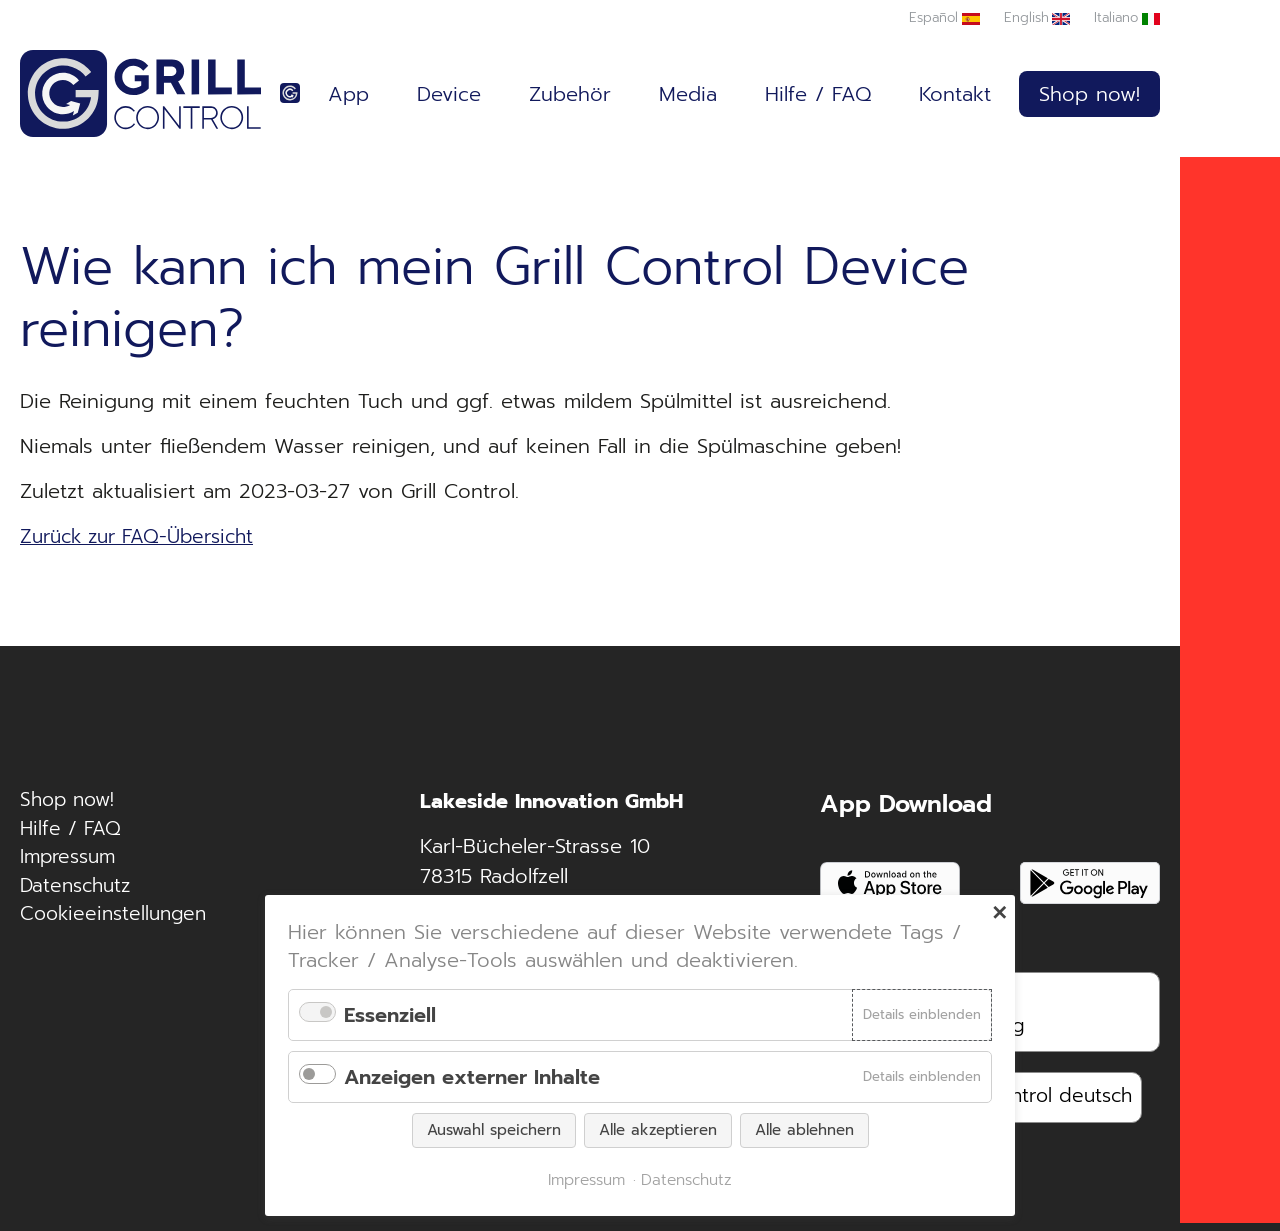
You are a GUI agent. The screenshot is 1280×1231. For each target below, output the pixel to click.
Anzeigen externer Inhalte (472, 1077)
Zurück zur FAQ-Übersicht (145, 539)
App (348, 95)
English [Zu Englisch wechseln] (1023, 17)
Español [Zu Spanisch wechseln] (928, 17)
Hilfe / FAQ (818, 95)
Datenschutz (78, 894)
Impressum (71, 864)
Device (449, 95)
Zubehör (570, 95)
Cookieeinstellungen (117, 924)
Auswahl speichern (494, 1130)
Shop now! (1089, 95)
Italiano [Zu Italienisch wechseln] (1114, 17)
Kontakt (955, 95)
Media (688, 95)
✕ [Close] (999, 913)
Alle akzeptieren (658, 1130)
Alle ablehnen (804, 1130)
